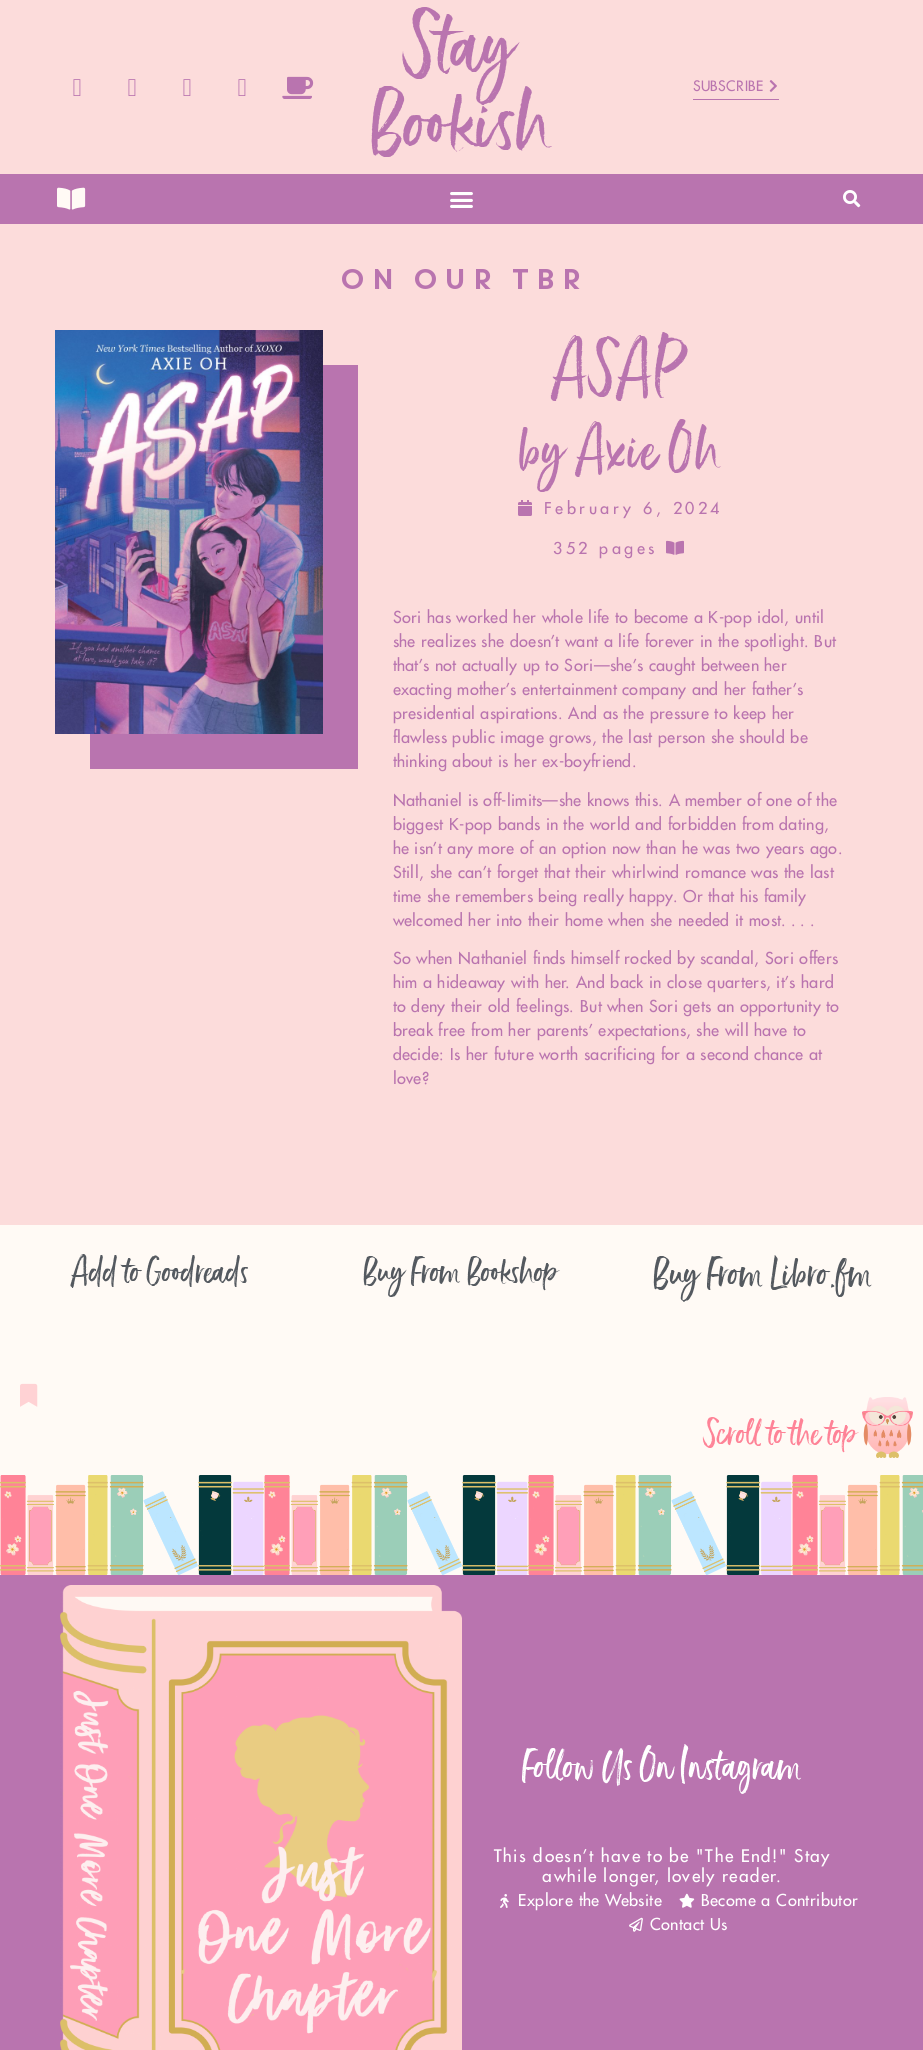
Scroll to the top (781, 1434)
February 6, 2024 (620, 509)
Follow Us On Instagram (662, 1767)
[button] (462, 199)
